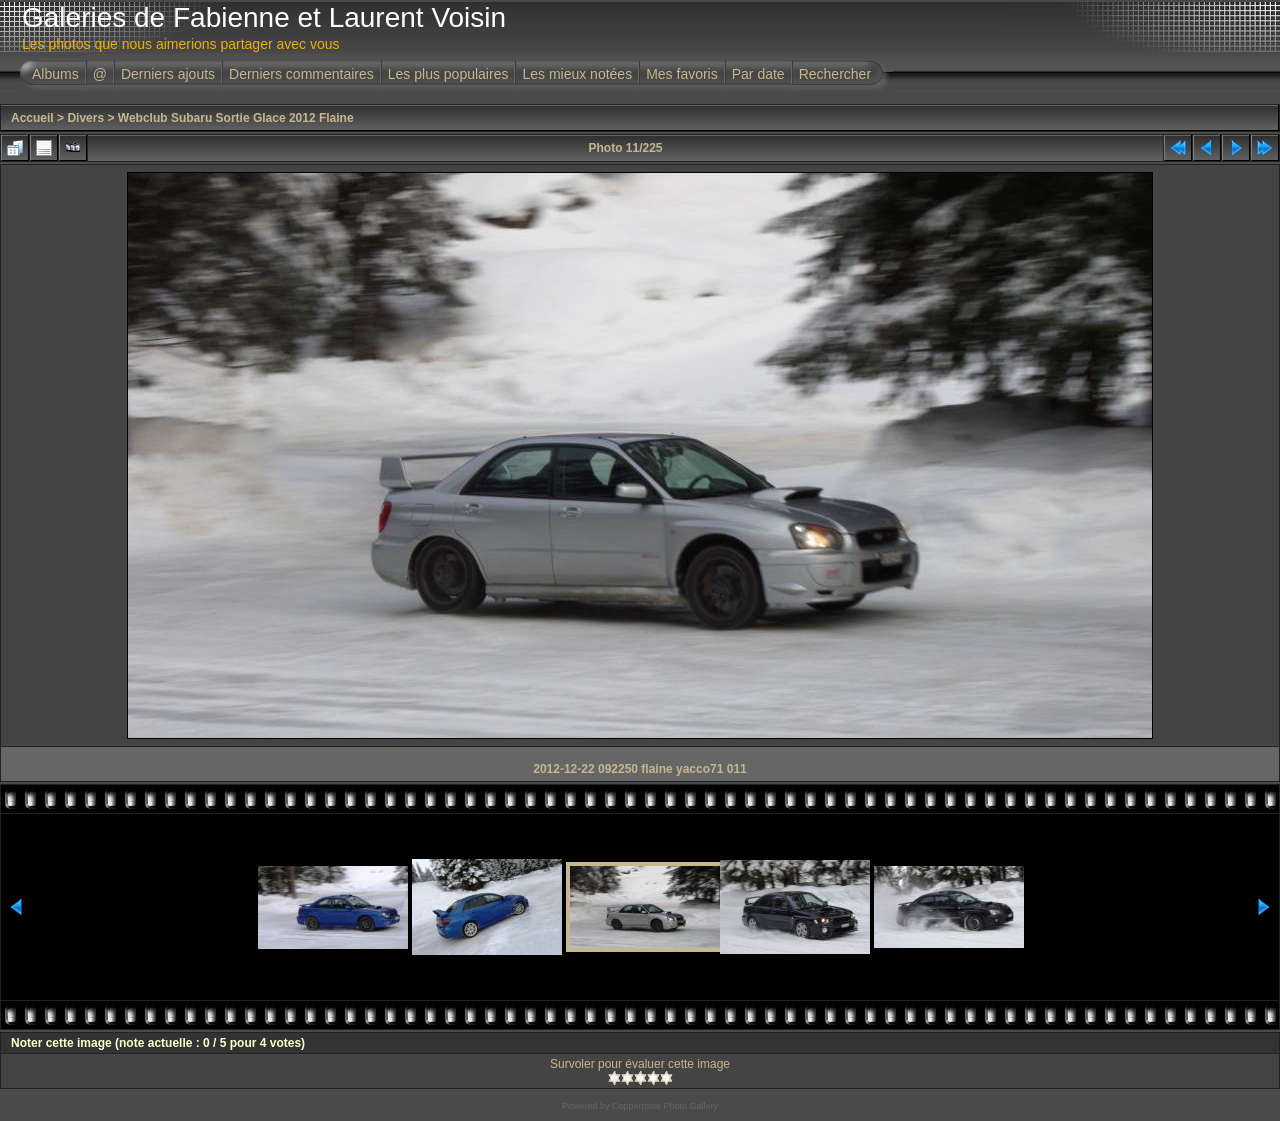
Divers (85, 118)
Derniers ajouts (168, 74)
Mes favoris (682, 74)
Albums (55, 74)
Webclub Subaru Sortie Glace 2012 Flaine (236, 118)
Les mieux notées (577, 74)
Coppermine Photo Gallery (665, 1106)
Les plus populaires (448, 74)
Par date (758, 74)
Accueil (32, 118)
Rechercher (835, 74)
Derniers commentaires (301, 74)
